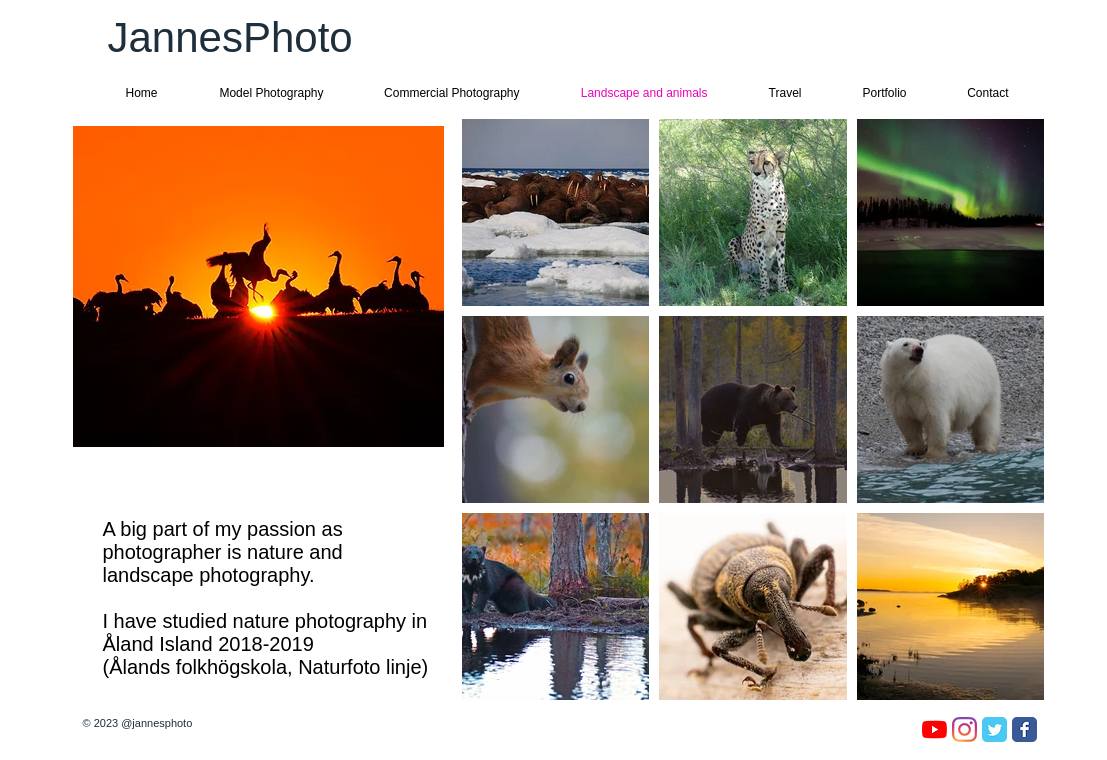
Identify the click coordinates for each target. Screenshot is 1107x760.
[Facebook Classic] (1024, 729)
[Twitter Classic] (994, 729)
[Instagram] (964, 729)
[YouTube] (934, 729)
